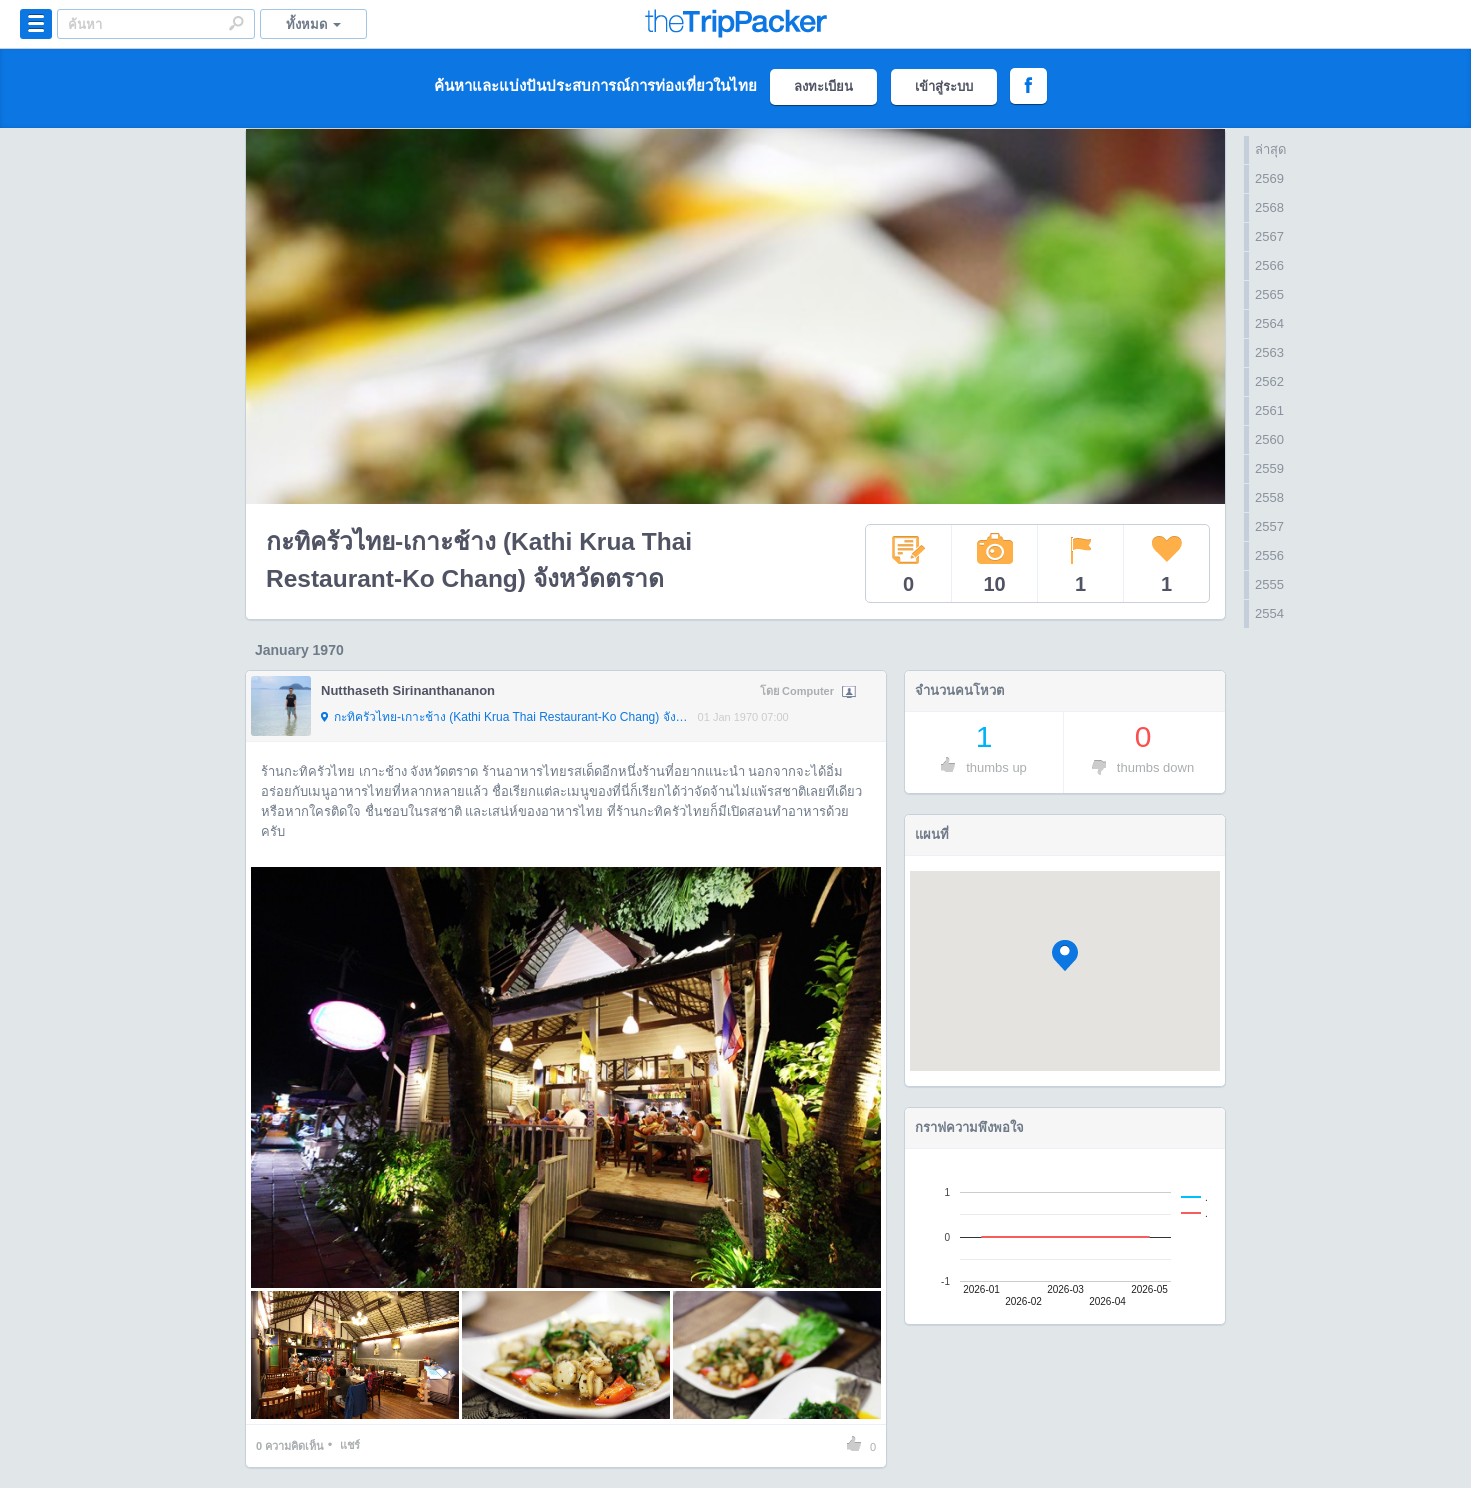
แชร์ (350, 1445)
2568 (1269, 207)
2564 (1269, 323)
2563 (1269, 352)
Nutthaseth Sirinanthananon (408, 690)
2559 (1269, 468)
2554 (1269, 613)
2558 (1269, 497)
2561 (1269, 410)
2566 (1269, 265)
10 (995, 563)
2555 (1269, 584)
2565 (1269, 294)
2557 (1269, 526)
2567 (1269, 236)
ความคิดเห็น (290, 1446)
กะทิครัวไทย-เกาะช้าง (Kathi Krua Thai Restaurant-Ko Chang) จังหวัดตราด (504, 718)
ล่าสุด (1270, 149)
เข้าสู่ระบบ (944, 86)
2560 (1269, 439)
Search (236, 23)
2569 (1269, 178)
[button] (1065, 955)
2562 (1269, 381)
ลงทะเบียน (823, 86)
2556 (1269, 555)
